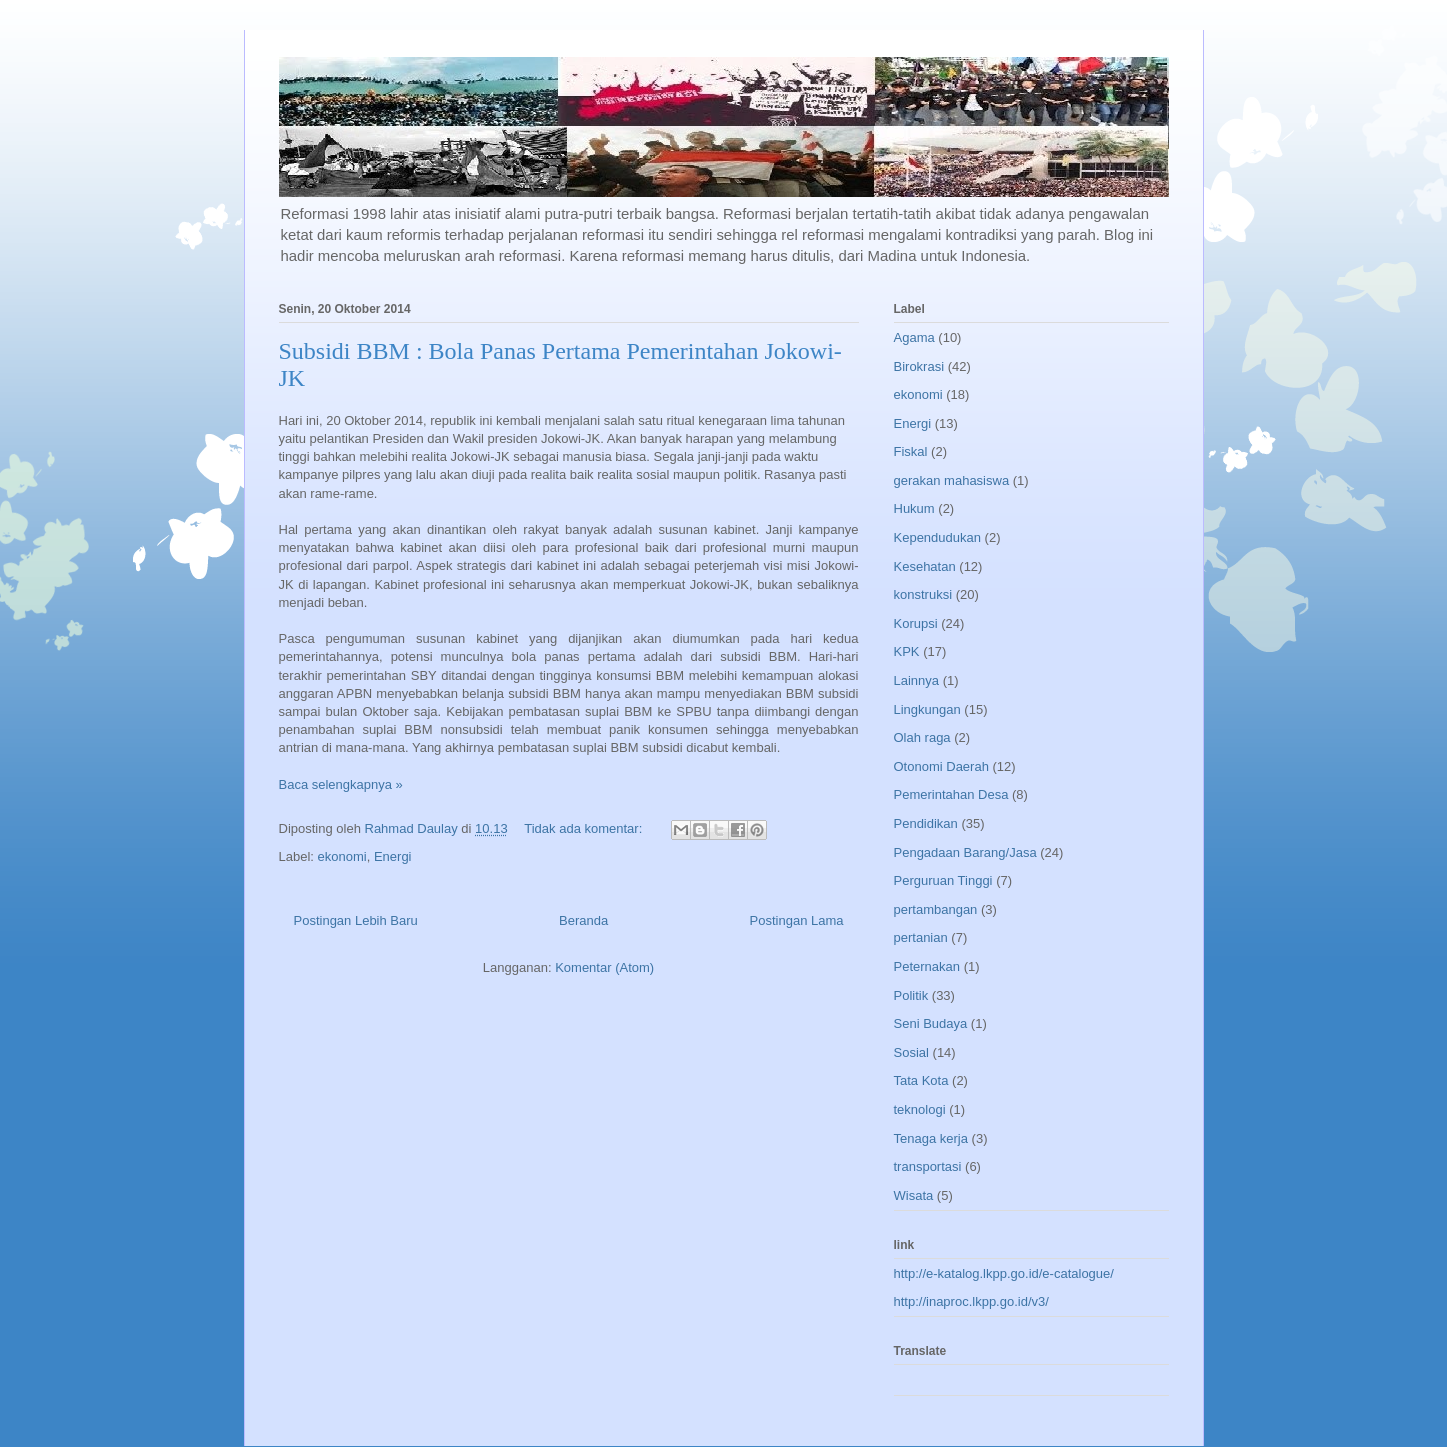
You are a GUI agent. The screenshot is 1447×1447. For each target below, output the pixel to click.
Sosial (911, 1052)
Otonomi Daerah (941, 766)
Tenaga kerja (931, 1138)
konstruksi (923, 594)
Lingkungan (927, 709)
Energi (393, 856)
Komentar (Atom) (604, 967)
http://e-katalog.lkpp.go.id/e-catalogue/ (1004, 1273)
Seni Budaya (931, 1023)
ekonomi (342, 856)
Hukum (914, 508)
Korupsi (916, 623)
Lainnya (917, 680)
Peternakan (927, 966)
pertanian (921, 937)
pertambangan (936, 909)
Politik (911, 995)
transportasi (928, 1166)
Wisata (914, 1195)
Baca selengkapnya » (341, 784)
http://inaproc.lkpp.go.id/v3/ (971, 1301)
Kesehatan (925, 566)
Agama (914, 337)
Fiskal (911, 451)
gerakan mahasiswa (952, 480)
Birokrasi (919, 366)
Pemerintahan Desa (951, 794)
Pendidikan (926, 823)
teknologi (920, 1109)
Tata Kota (921, 1080)
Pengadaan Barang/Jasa (965, 852)
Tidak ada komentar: (585, 828)
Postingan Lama (797, 920)
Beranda (583, 920)
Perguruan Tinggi (943, 880)
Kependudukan (937, 537)
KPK (907, 651)
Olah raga (922, 737)
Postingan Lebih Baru (356, 920)
